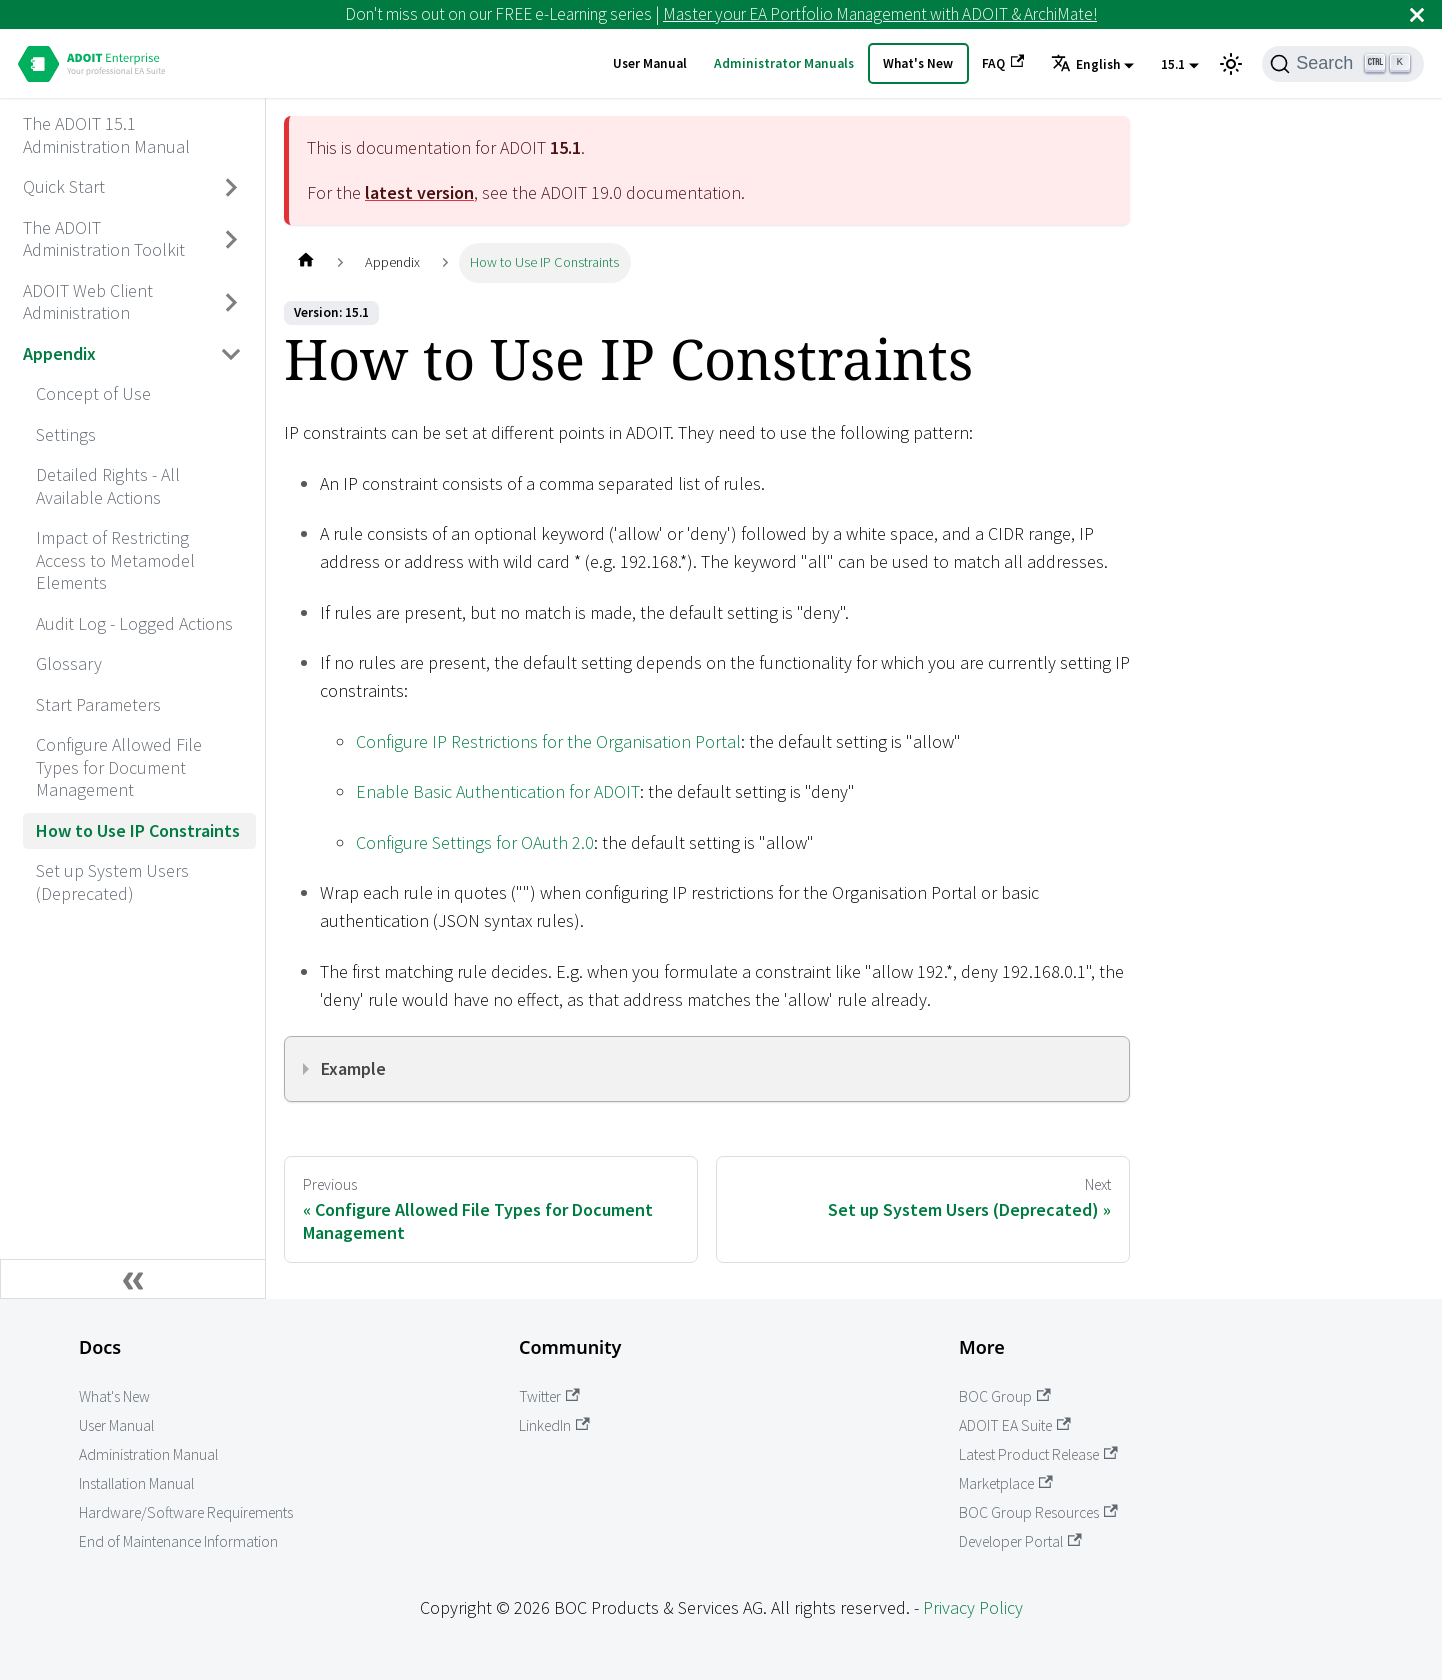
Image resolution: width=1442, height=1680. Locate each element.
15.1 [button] (1173, 64)
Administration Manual (148, 1454)
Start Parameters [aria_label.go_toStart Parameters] (98, 704)
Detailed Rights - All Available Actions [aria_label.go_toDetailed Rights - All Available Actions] (108, 486)
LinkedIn (554, 1425)
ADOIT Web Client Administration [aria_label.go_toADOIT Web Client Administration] (88, 302)
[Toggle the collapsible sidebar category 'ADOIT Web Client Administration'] (232, 302)
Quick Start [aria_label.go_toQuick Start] (64, 186)
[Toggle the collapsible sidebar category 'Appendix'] (232, 354)
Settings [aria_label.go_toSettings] (66, 434)
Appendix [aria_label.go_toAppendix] (59, 353)
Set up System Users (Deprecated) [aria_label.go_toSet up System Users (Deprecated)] (112, 882)
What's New (918, 63)
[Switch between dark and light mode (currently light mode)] (1231, 64)
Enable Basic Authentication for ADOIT (498, 791)
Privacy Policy (973, 1607)
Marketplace (1006, 1483)
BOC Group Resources (1038, 1512)
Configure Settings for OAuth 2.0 (475, 842)
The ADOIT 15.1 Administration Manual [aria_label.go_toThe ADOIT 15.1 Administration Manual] (106, 135)
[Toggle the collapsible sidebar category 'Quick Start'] (232, 188)
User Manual (650, 63)
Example (353, 1068)
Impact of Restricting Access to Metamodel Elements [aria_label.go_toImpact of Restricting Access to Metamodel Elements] (115, 560)
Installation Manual (136, 1483)
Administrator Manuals (784, 63)
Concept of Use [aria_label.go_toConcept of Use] (93, 393)
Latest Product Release (1038, 1454)
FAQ (1003, 63)
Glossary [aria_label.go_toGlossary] (69, 663)
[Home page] (305, 262)
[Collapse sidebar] (133, 1279)
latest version (419, 192)
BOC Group (1005, 1396)
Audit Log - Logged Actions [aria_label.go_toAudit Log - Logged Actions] (134, 623)
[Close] (1417, 14)
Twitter (549, 1396)
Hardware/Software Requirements (186, 1512)
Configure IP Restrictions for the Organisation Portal (548, 741)
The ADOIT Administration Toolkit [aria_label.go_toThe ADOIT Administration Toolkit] (104, 239)
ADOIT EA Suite (1015, 1425)
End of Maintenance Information (178, 1541)
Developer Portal (1020, 1541)
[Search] (1343, 64)
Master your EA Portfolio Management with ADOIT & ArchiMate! (880, 14)
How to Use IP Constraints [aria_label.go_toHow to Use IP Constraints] (138, 830)
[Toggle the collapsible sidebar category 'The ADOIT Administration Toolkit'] (232, 239)
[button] (1092, 65)
